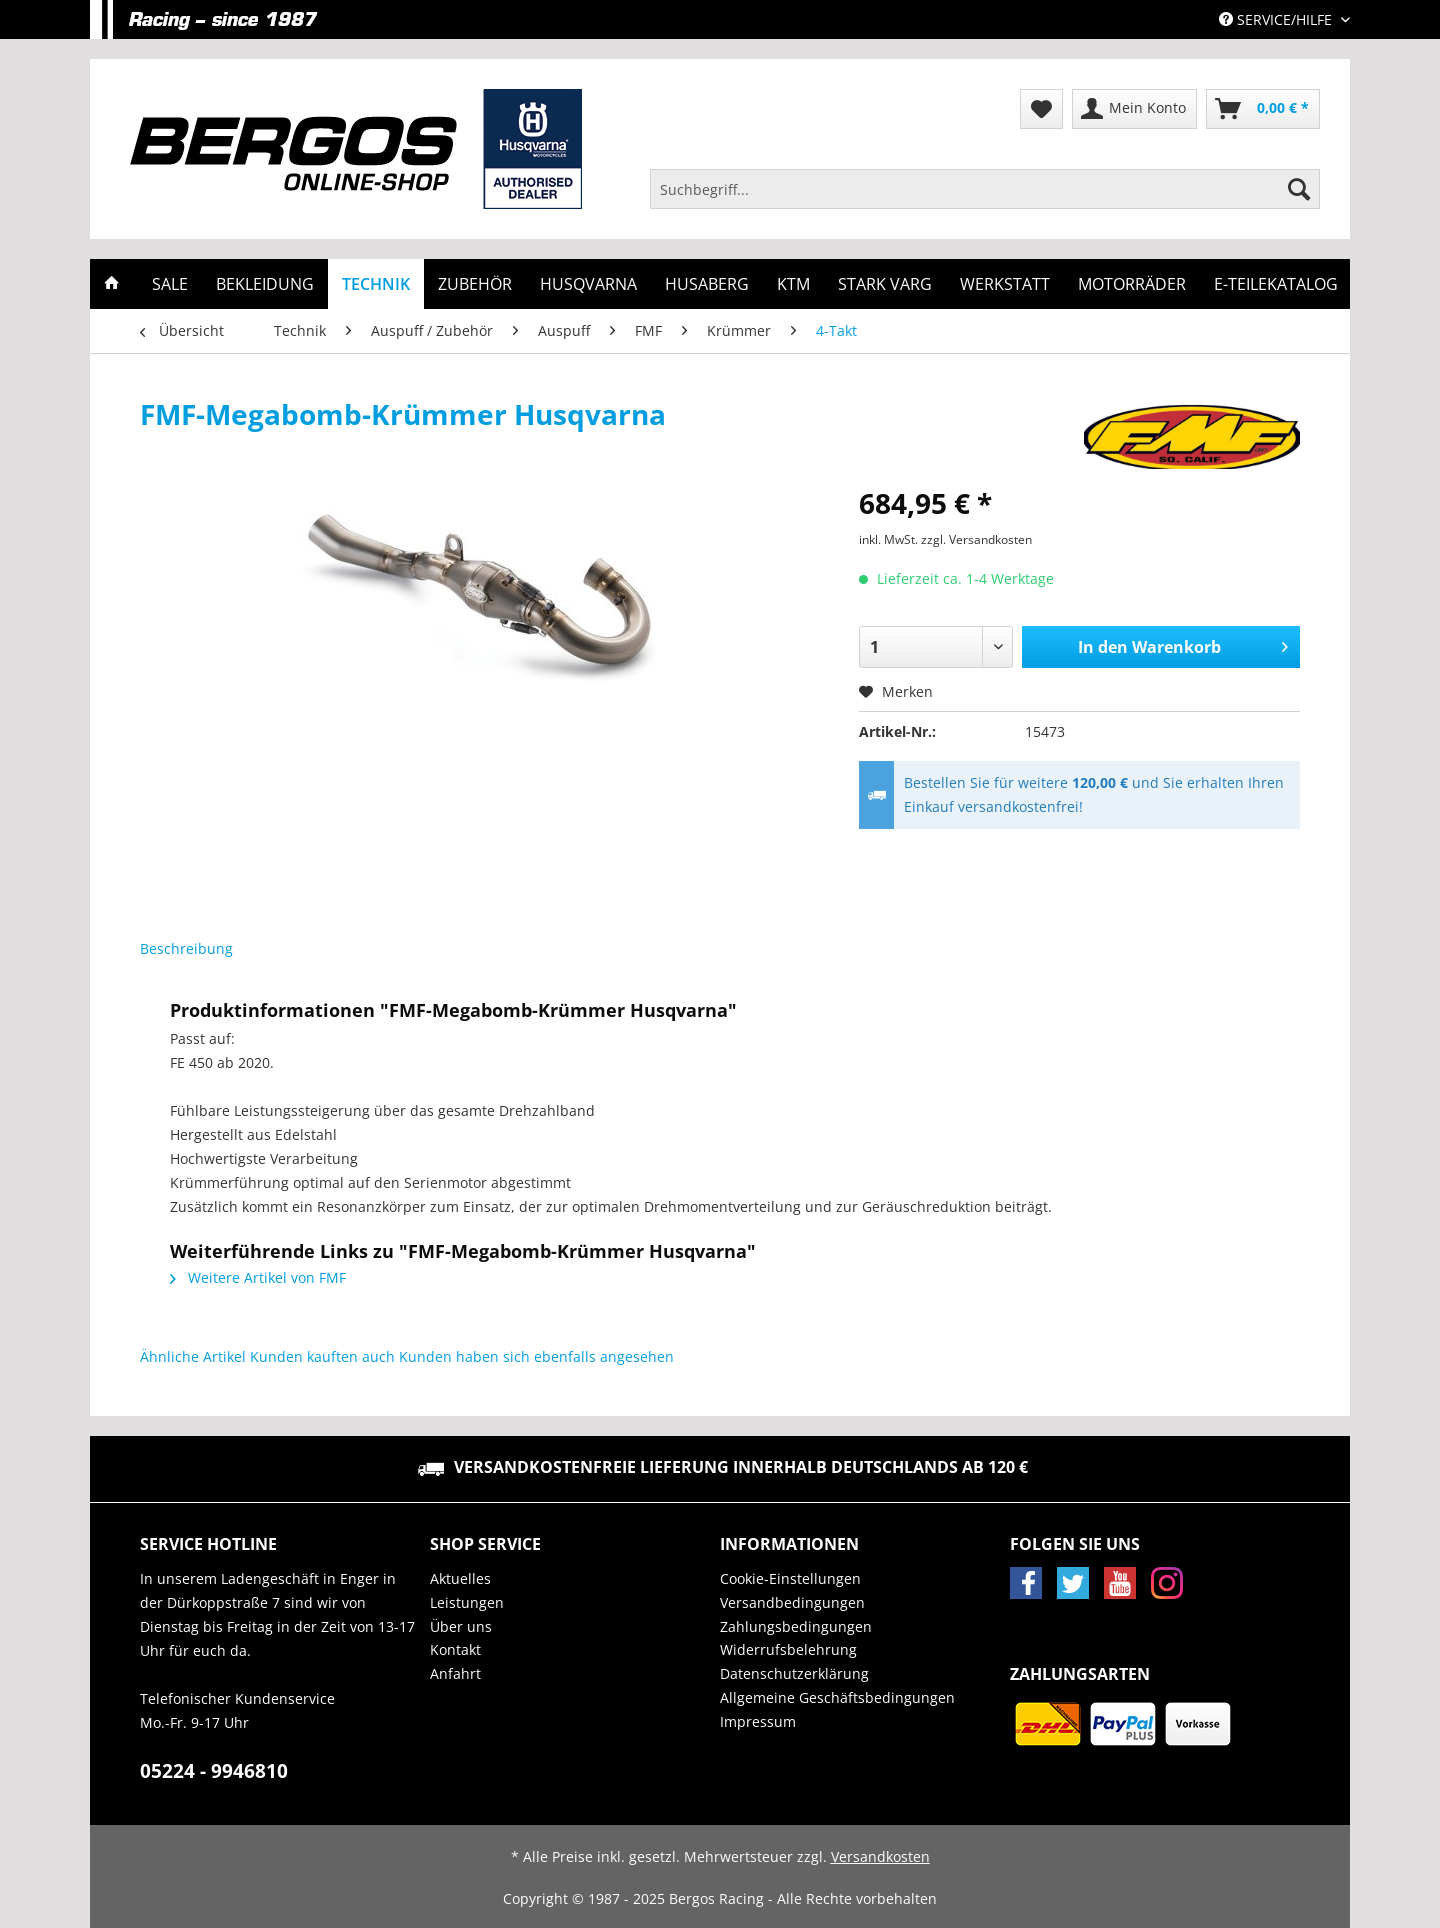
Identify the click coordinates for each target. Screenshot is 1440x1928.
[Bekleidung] (265, 284)
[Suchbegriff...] (985, 189)
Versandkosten (880, 1856)
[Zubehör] (475, 284)
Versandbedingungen (792, 1602)
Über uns (461, 1626)
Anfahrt (455, 1673)
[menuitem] (985, 198)
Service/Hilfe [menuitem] (1277, 19)
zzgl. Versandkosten (976, 539)
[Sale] (170, 284)
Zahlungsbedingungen (796, 1626)
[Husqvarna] (588, 284)
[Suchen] (1299, 189)
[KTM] (793, 284)
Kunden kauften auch (322, 1356)
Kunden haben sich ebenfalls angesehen (536, 1356)
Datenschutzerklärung (794, 1673)
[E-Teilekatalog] (1276, 284)
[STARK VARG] (885, 284)
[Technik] (376, 284)
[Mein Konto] (1134, 109)
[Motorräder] (1132, 284)
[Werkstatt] (1005, 284)
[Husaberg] (707, 284)
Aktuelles (460, 1578)
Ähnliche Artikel (193, 1356)
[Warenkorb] (1263, 109)
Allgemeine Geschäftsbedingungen (837, 1697)
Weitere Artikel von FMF (258, 1277)
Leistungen (467, 1602)
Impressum (758, 1721)
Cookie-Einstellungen (790, 1578)
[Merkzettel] (1041, 109)
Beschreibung (186, 948)
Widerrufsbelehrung (788, 1649)
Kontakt (455, 1649)
